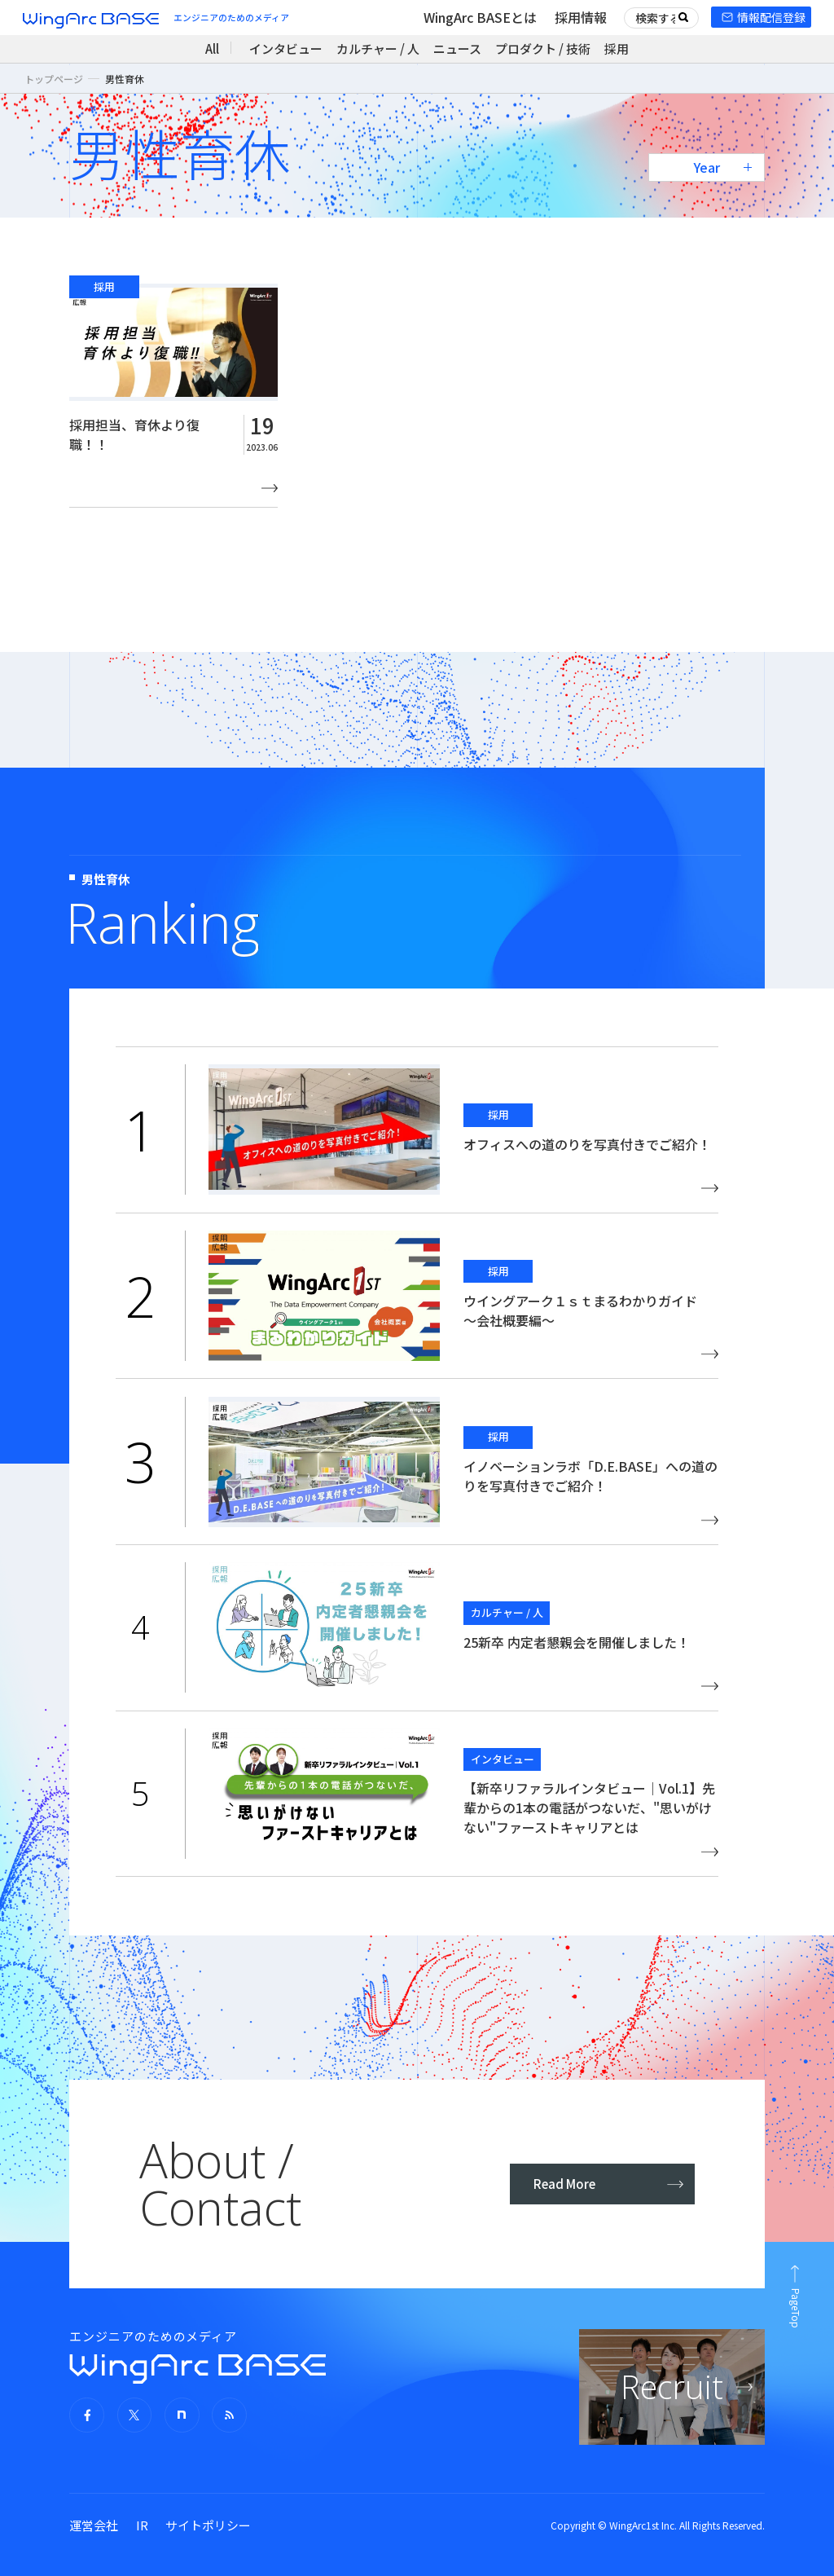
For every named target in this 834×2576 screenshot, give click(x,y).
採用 (616, 48)
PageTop (796, 2308)
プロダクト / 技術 (542, 48)
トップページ (53, 79)
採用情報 (581, 17)
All (212, 48)
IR (142, 2525)
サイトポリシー (208, 2525)
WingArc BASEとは (480, 17)
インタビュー (286, 48)
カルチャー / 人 (377, 48)
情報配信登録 (771, 17)
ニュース (457, 48)
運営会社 (93, 2525)
